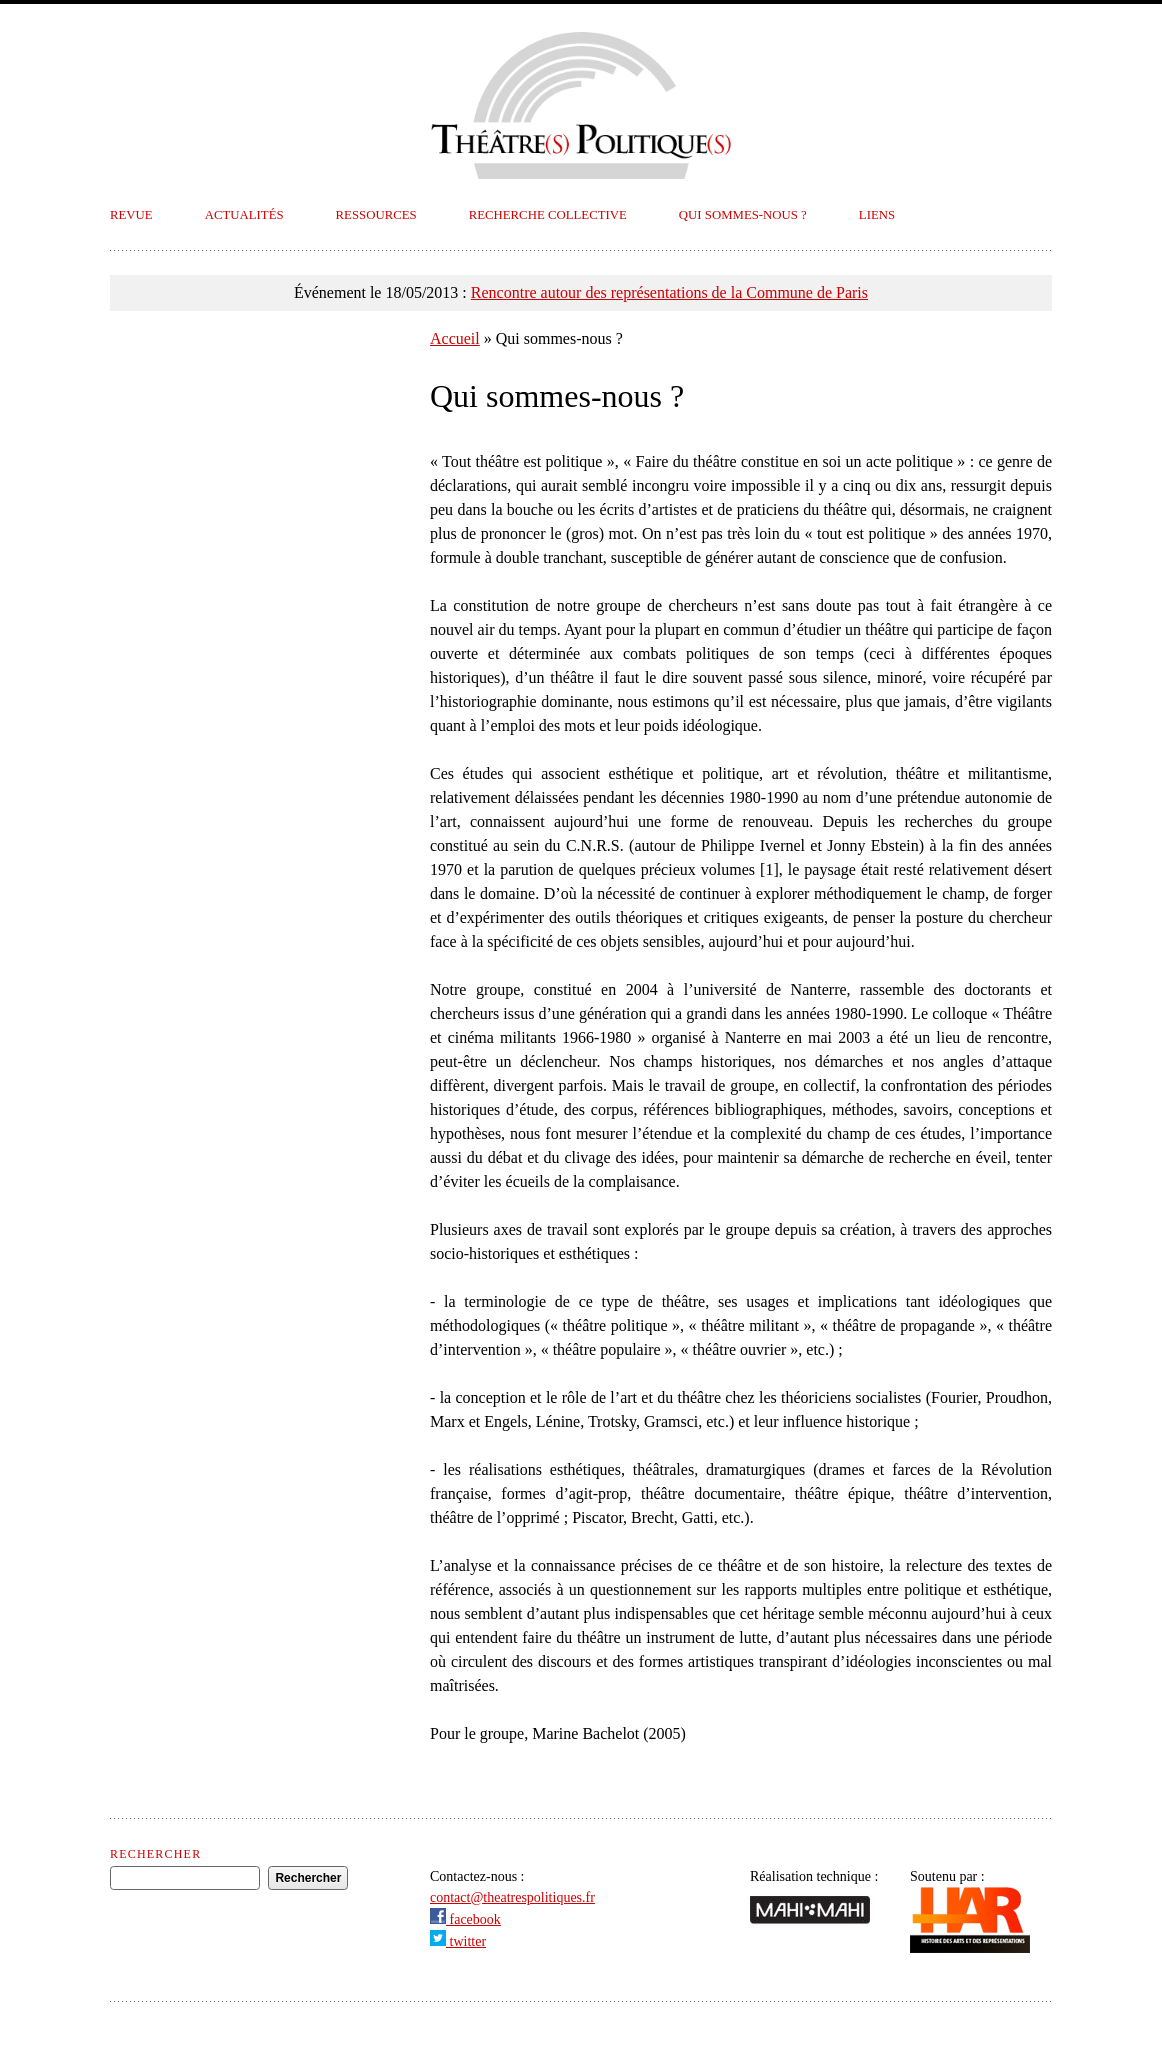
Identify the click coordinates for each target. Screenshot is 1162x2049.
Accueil (455, 338)
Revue (131, 215)
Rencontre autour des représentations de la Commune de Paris (669, 292)
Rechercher (155, 1854)
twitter (458, 1941)
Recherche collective (548, 215)
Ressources (376, 215)
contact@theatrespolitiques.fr (512, 1897)
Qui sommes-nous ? (743, 215)
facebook (465, 1919)
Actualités (244, 215)
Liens (877, 215)
